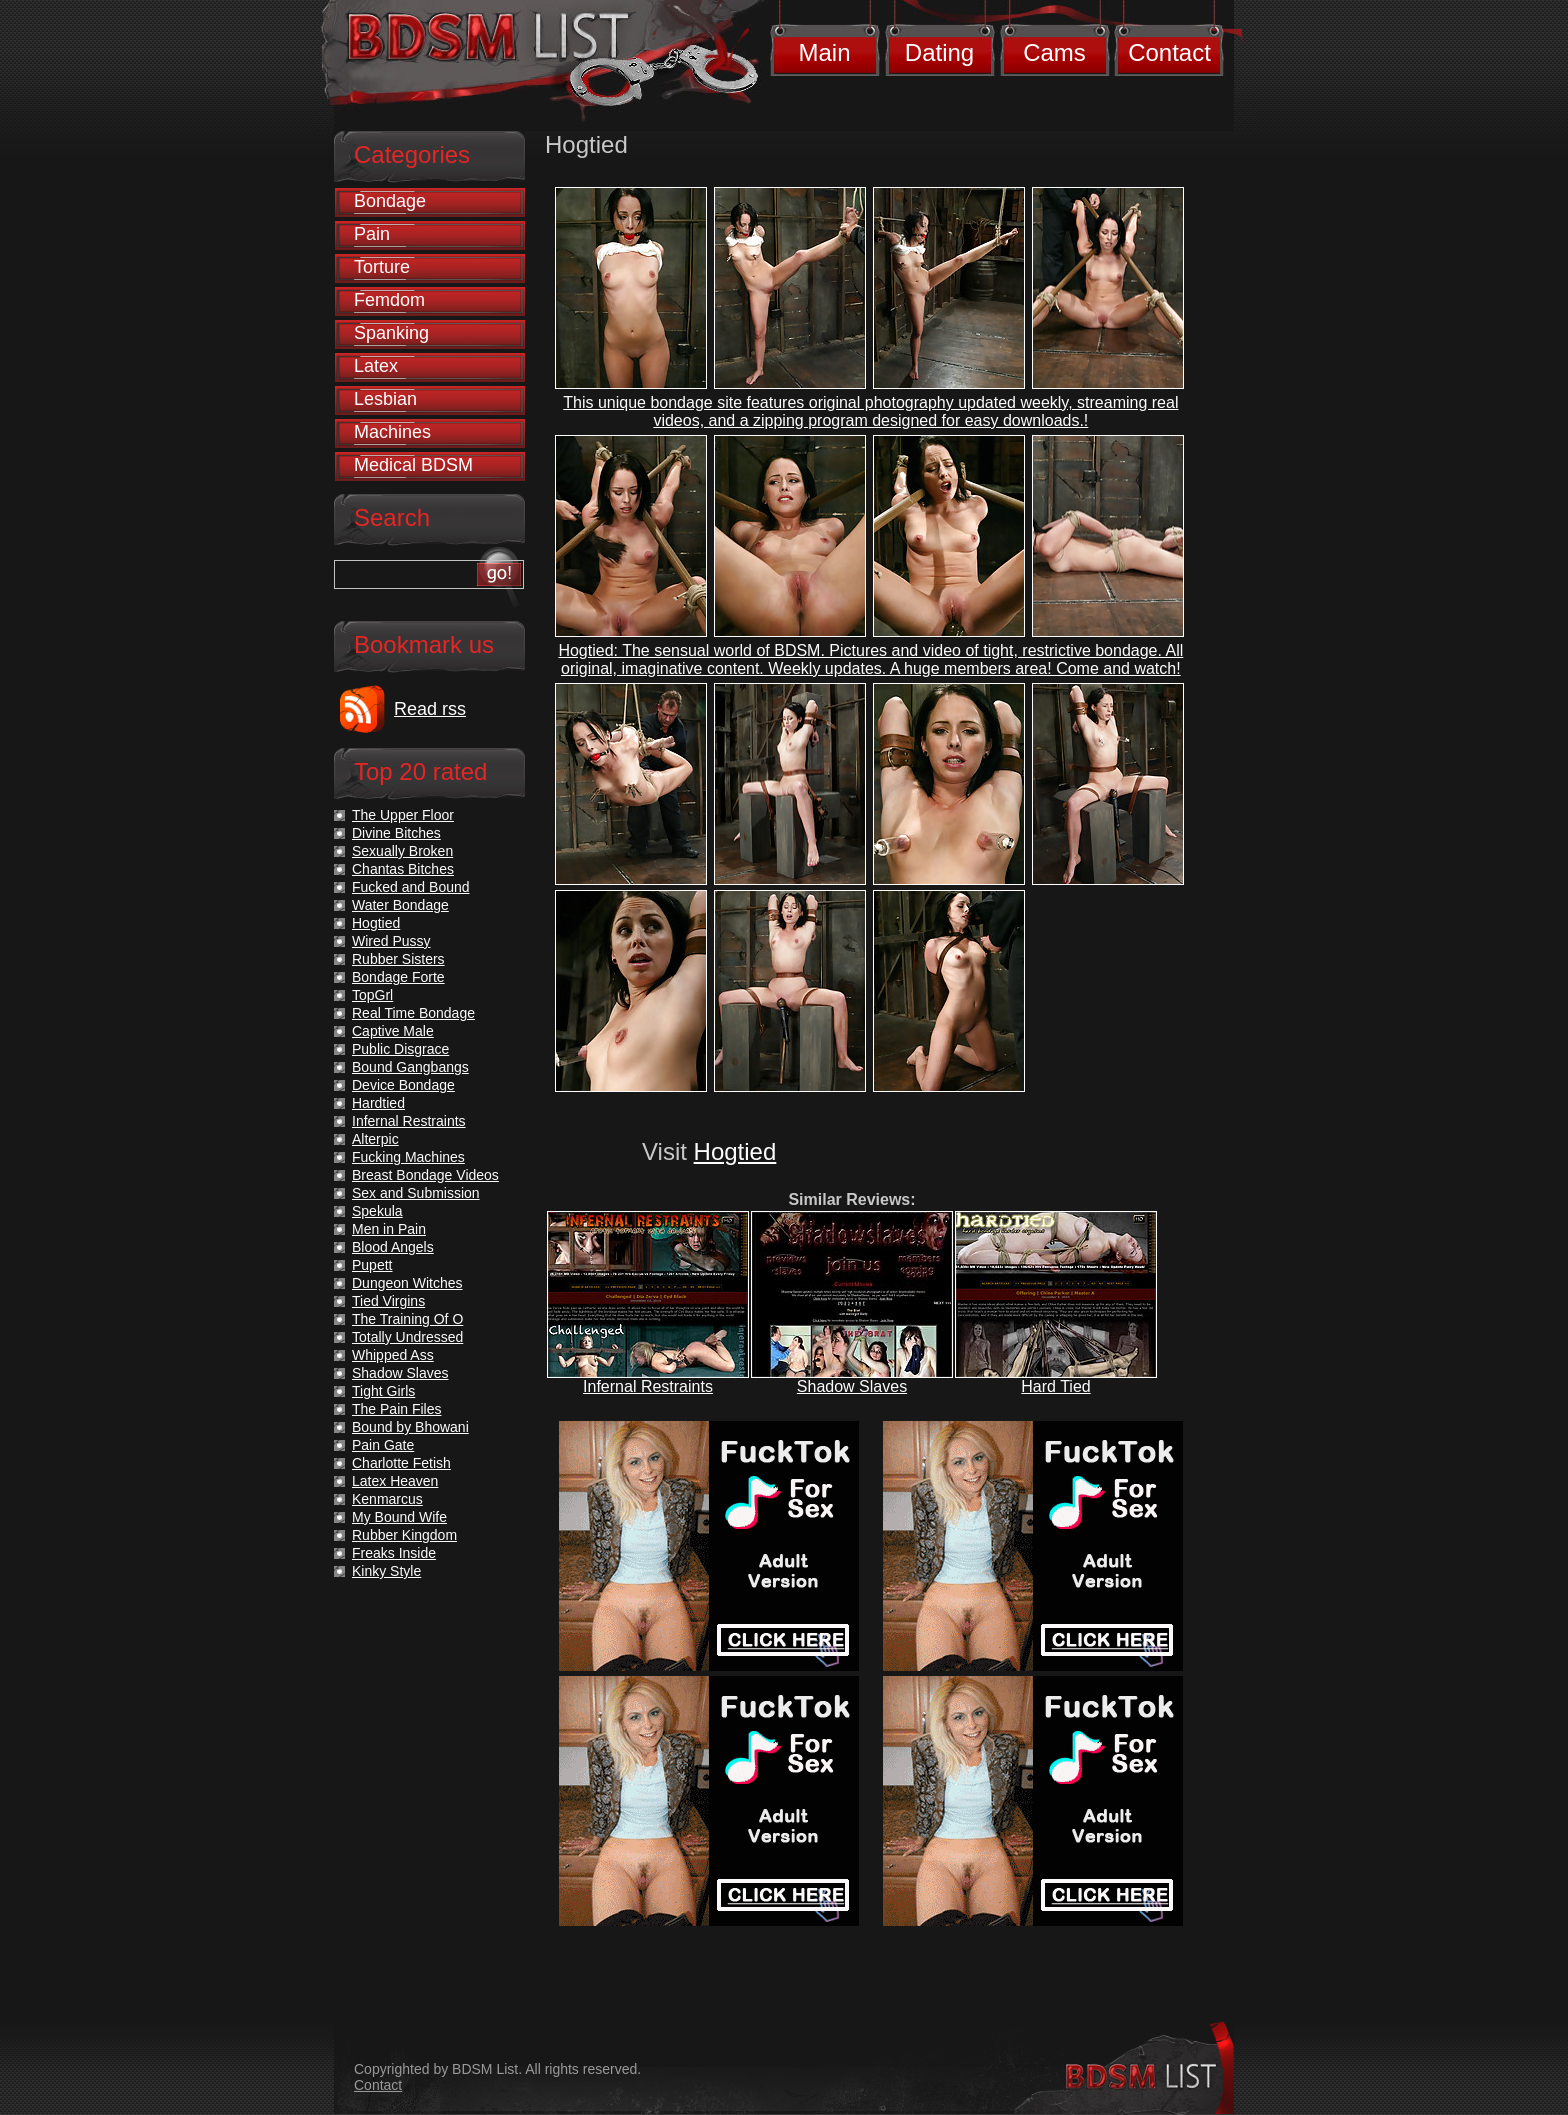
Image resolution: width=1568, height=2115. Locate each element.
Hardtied (378, 1103)
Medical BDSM (413, 465)
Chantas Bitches (403, 869)
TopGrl (372, 995)
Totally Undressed (407, 1337)
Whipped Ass (393, 1355)
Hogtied (735, 1151)
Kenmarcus (387, 1499)
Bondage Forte (398, 977)
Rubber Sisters (398, 959)
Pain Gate (383, 1445)
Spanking (391, 333)
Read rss (430, 709)
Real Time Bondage (413, 1013)
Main (824, 52)
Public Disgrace (400, 1049)
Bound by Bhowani (410, 1427)
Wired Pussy (391, 941)
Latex (376, 366)
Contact (1169, 52)
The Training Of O (407, 1319)
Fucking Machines (408, 1157)
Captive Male (393, 1031)
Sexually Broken (402, 851)
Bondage (390, 201)
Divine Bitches (396, 833)
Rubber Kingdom (404, 1535)
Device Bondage (403, 1085)
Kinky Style (386, 1571)
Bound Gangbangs (410, 1067)
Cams (1054, 52)
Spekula (377, 1211)
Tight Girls (383, 1391)
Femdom (389, 300)
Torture (382, 267)
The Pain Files (396, 1409)
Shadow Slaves (852, 1386)
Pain (372, 234)
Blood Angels (393, 1247)
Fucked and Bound (411, 887)
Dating (939, 52)
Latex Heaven (395, 1481)
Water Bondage (400, 905)
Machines (392, 432)
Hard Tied (1055, 1386)
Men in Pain (389, 1229)
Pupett (372, 1265)
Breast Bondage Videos (425, 1175)
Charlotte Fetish (401, 1463)
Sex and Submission (416, 1193)
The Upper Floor (403, 815)
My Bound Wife (399, 1517)
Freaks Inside (394, 1553)
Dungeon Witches (407, 1283)
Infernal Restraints (648, 1386)
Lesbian (385, 399)
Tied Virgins (388, 1301)
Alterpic (375, 1139)
